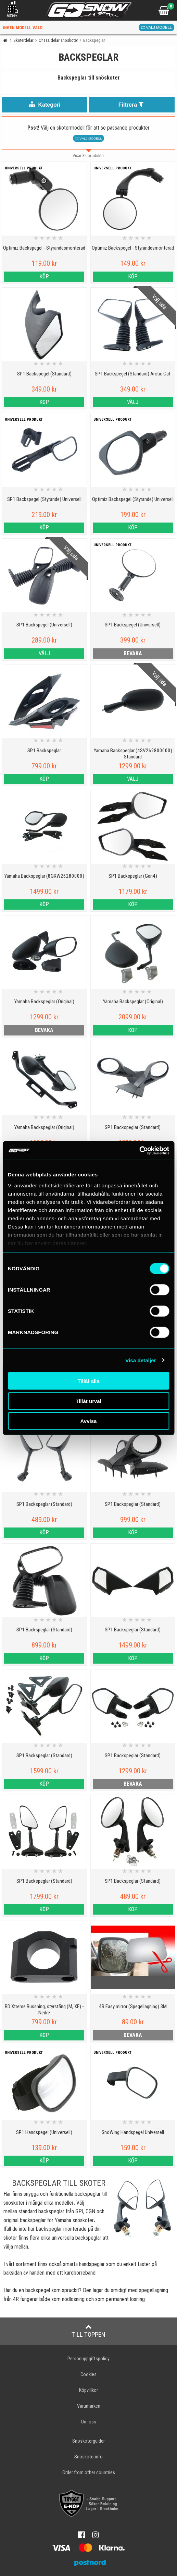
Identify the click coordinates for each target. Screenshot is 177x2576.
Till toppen (88, 2330)
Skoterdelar (23, 40)
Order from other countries (88, 2473)
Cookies (88, 2374)
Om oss (88, 2422)
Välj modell (156, 27)
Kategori (44, 104)
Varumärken (88, 2406)
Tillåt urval (88, 1401)
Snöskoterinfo (88, 2457)
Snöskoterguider (88, 2441)
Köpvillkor (88, 2390)
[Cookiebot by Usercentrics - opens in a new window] (139, 1150)
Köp (44, 276)
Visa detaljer (140, 1360)
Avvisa (88, 1421)
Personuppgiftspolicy (88, 2359)
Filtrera (131, 104)
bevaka (133, 653)
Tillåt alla (89, 1381)
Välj (132, 402)
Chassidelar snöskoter (58, 40)
